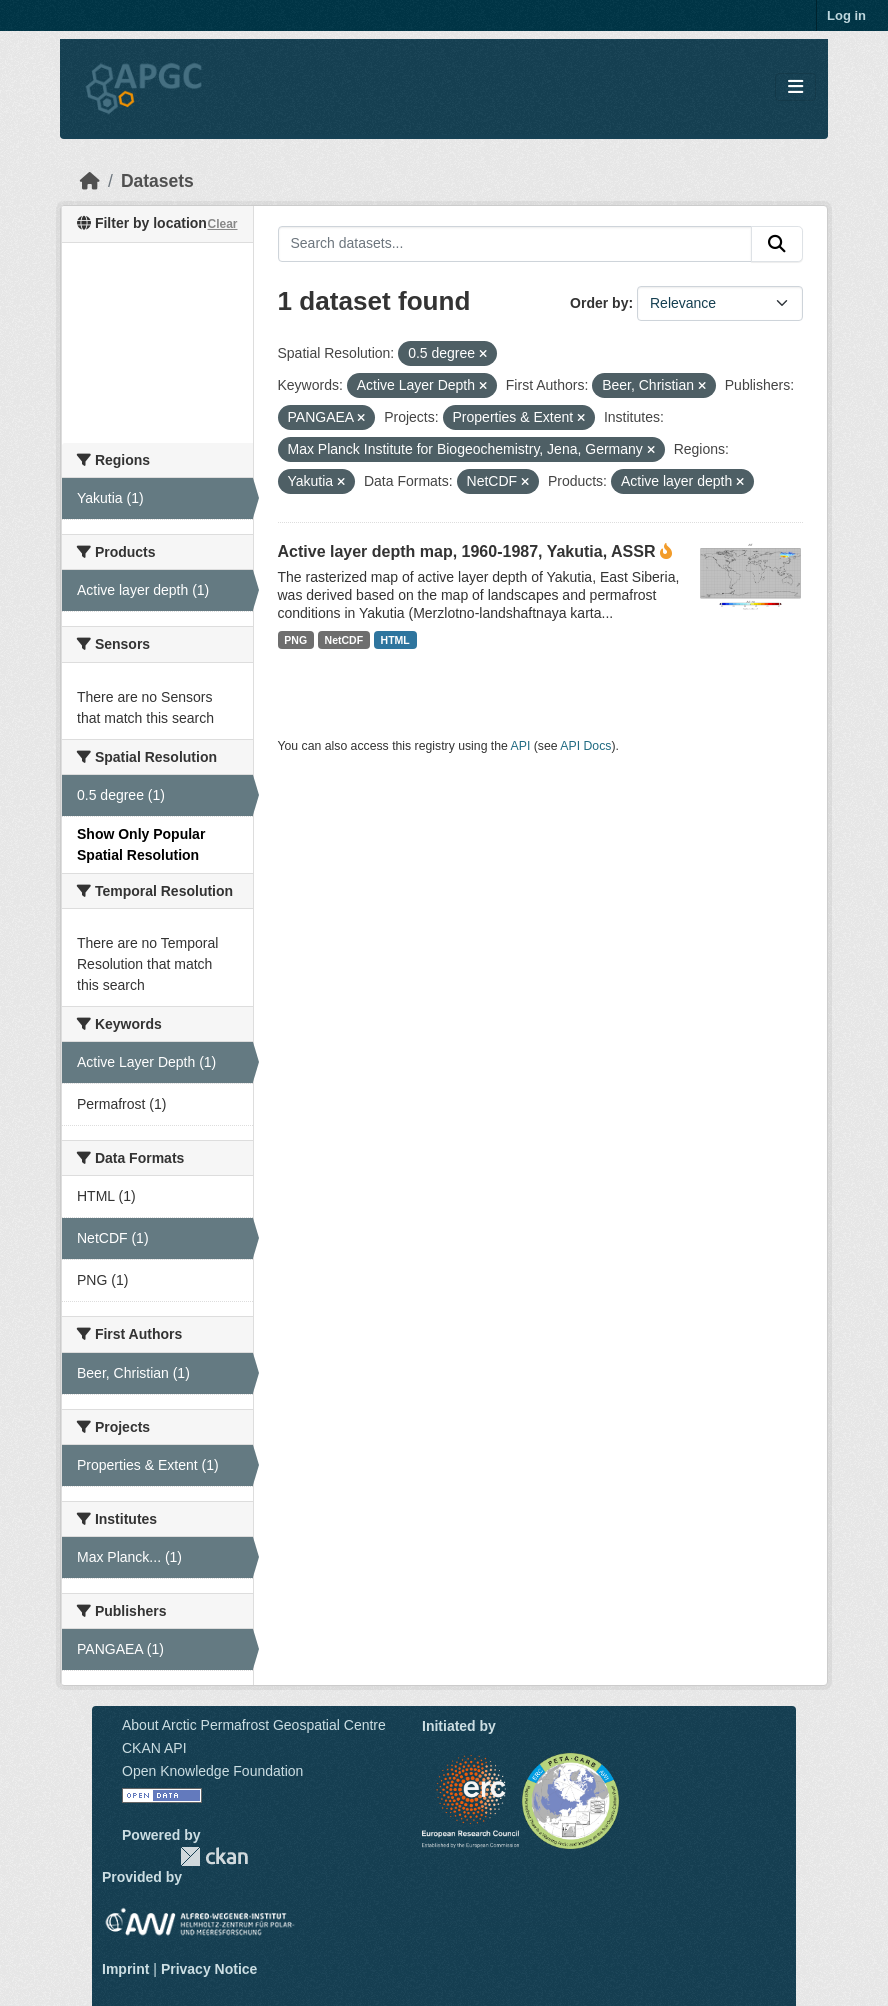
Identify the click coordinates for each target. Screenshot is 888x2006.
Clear (222, 224)
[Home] (90, 181)
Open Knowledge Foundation (212, 1771)
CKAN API (154, 1748)
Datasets (157, 181)
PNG (295, 640)
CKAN (214, 1856)
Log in (846, 15)
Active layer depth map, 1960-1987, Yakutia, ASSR (467, 551)
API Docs (585, 746)
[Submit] (777, 244)
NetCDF (344, 640)
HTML (395, 640)
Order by (599, 303)
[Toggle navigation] (795, 87)
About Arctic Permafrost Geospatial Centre (254, 1725)
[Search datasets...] (515, 244)
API (521, 746)
